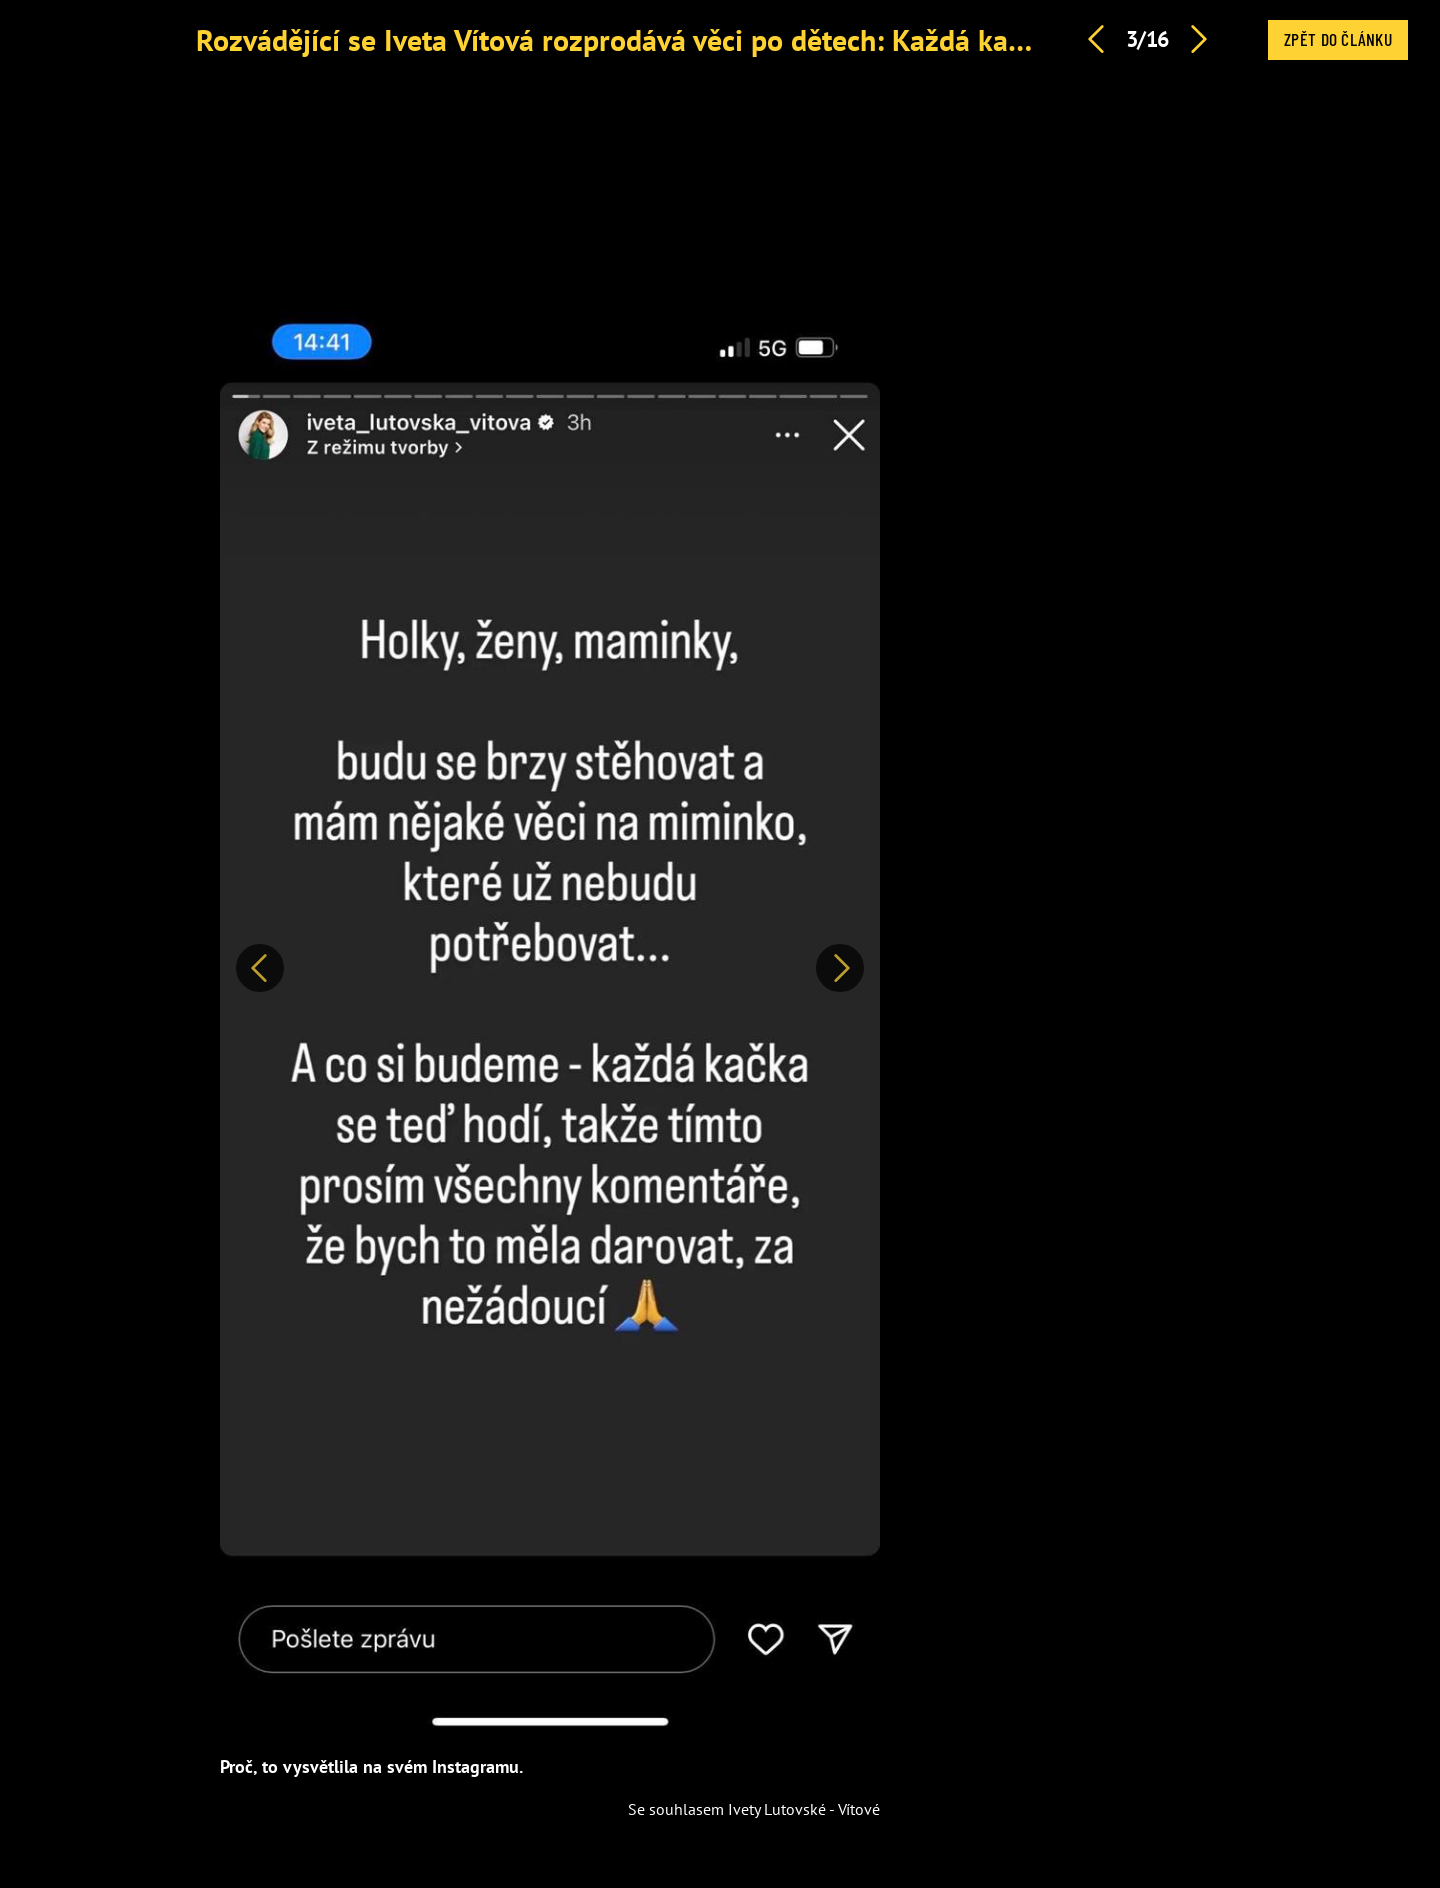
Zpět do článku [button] (1338, 39)
